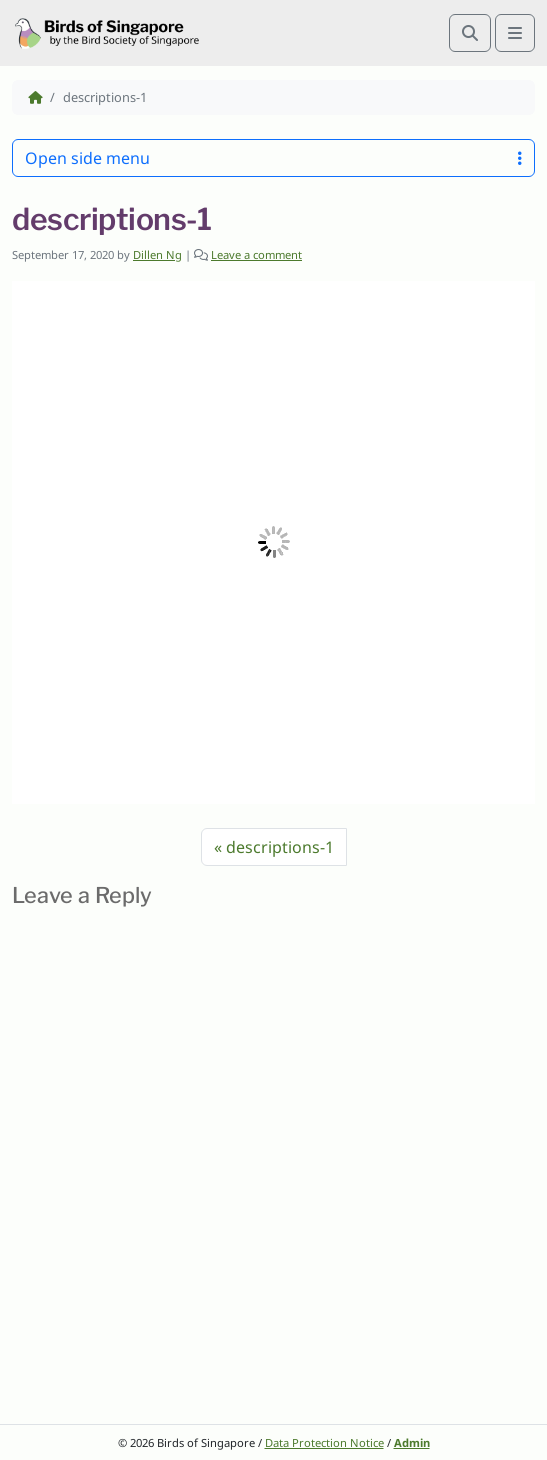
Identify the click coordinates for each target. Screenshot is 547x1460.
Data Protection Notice (324, 1442)
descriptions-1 (280, 847)
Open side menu (273, 158)
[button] (273, 542)
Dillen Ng (157, 254)
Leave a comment (256, 254)
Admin (412, 1442)
